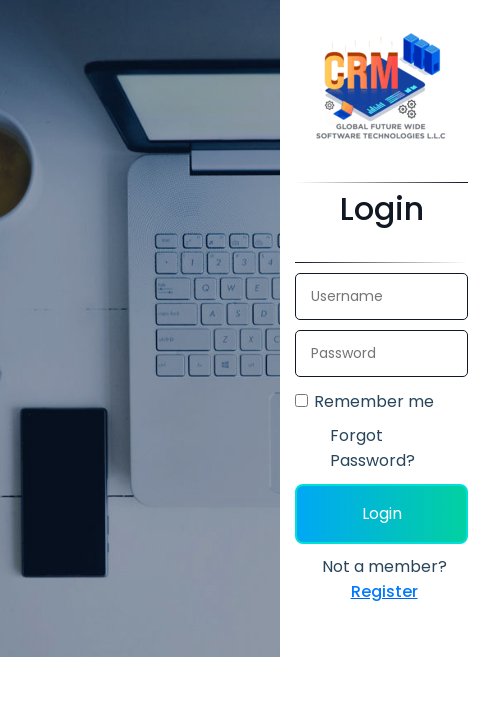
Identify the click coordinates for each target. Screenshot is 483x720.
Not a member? (384, 579)
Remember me (374, 401)
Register (384, 591)
